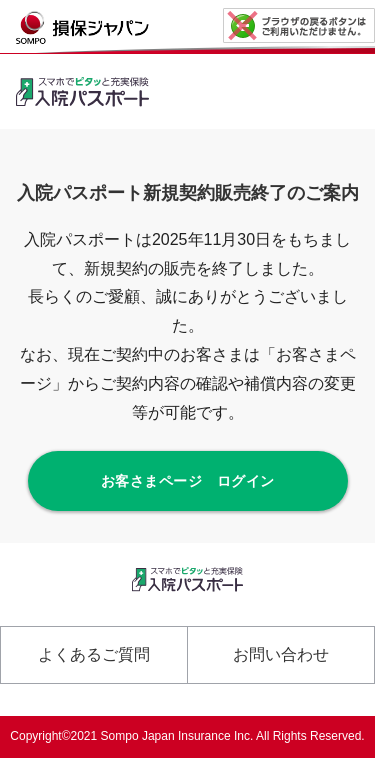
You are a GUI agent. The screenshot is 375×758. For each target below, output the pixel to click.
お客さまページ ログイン (188, 481)
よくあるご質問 (94, 654)
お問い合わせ (281, 654)
